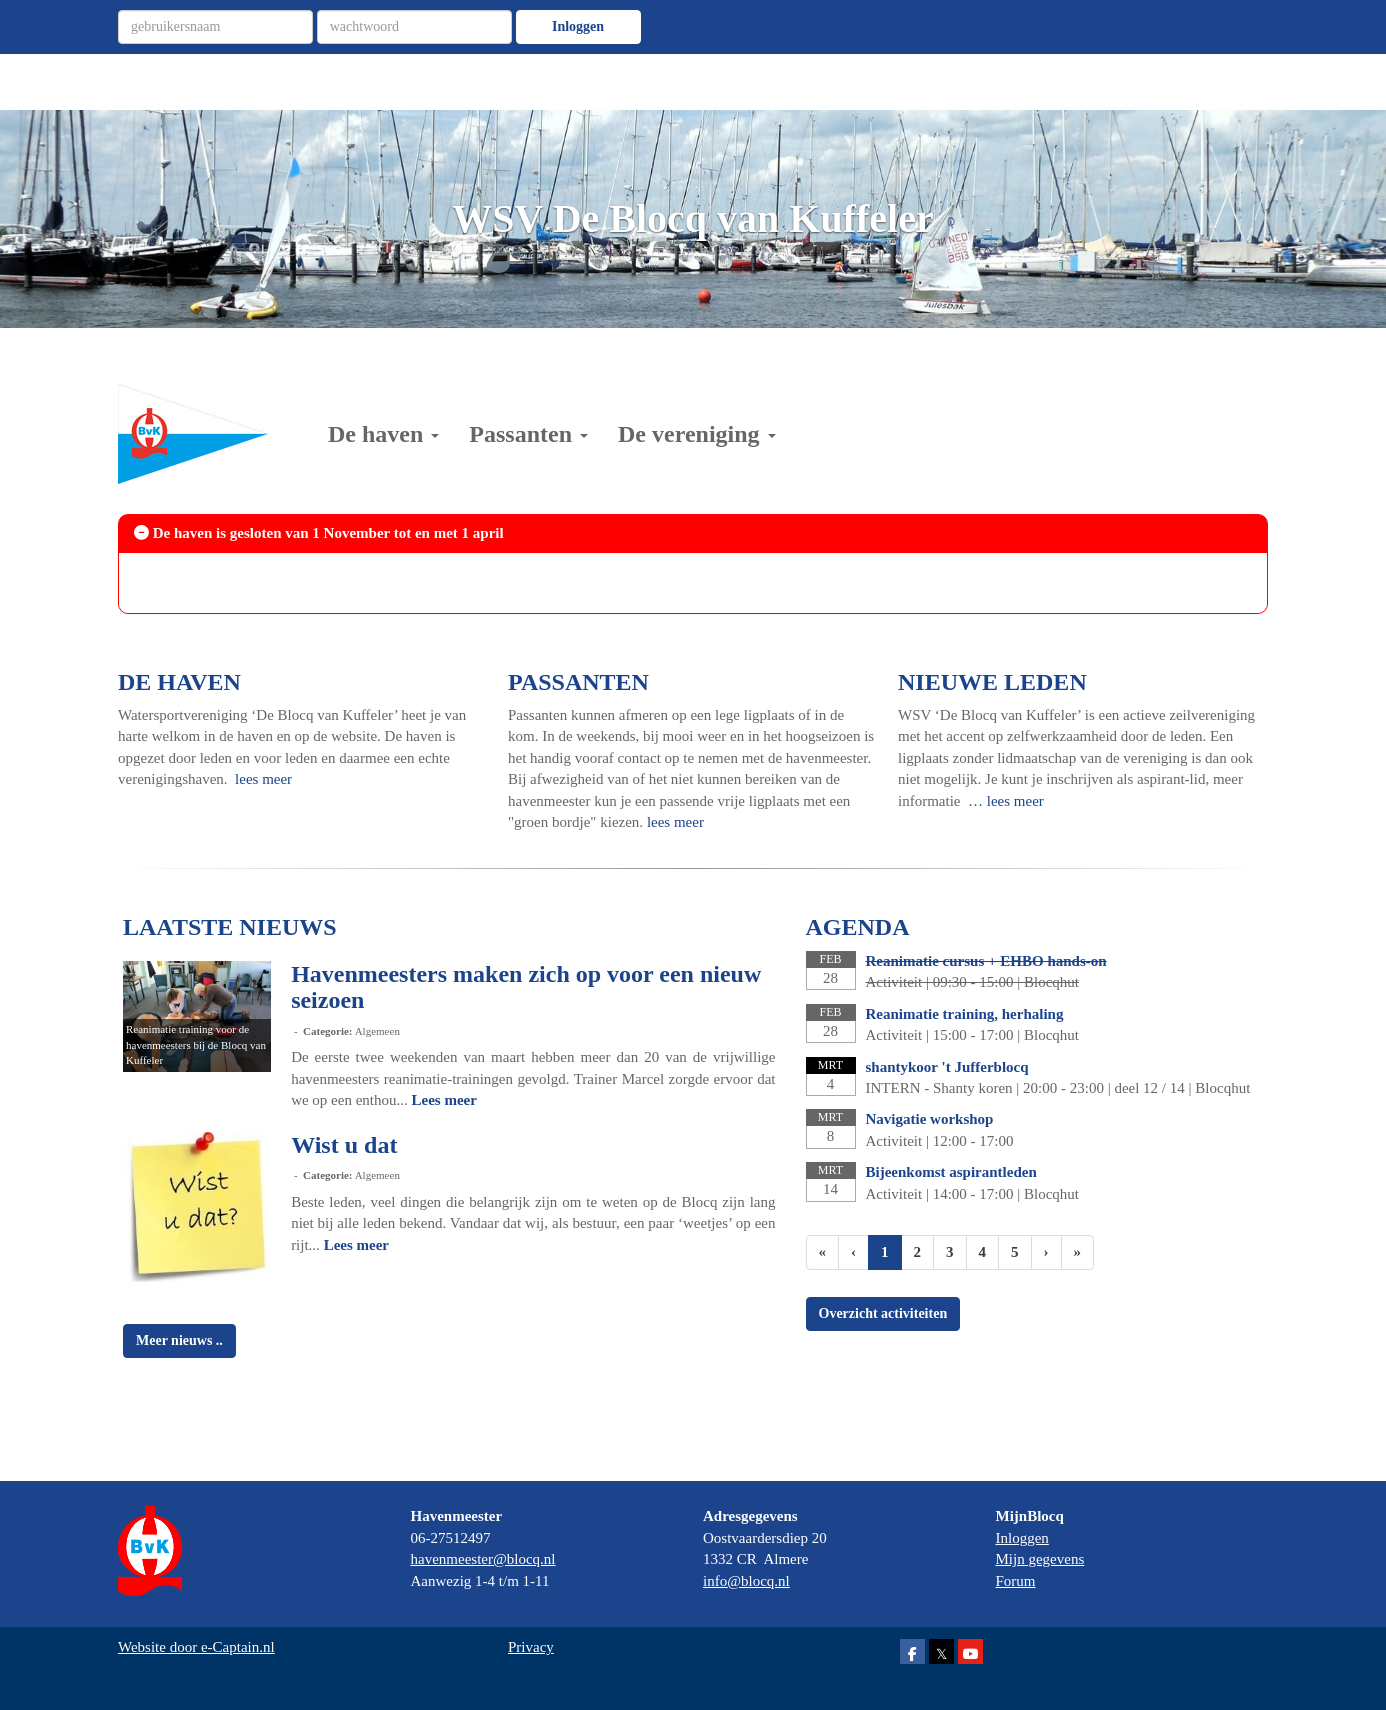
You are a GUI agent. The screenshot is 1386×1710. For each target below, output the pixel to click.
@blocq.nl (483, 1559)
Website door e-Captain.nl (196, 1647)
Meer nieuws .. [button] (179, 1340)
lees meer (263, 779)
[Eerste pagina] (823, 1252)
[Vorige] (853, 1252)
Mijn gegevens (1040, 1559)
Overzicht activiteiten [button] (883, 1313)
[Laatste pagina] (1078, 1252)
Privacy (531, 1647)
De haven (383, 434)
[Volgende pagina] (1046, 1252)
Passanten (528, 434)
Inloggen (578, 26)
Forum (1016, 1581)
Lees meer (444, 1100)
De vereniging (697, 434)
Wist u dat (344, 1145)
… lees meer (1006, 801)
